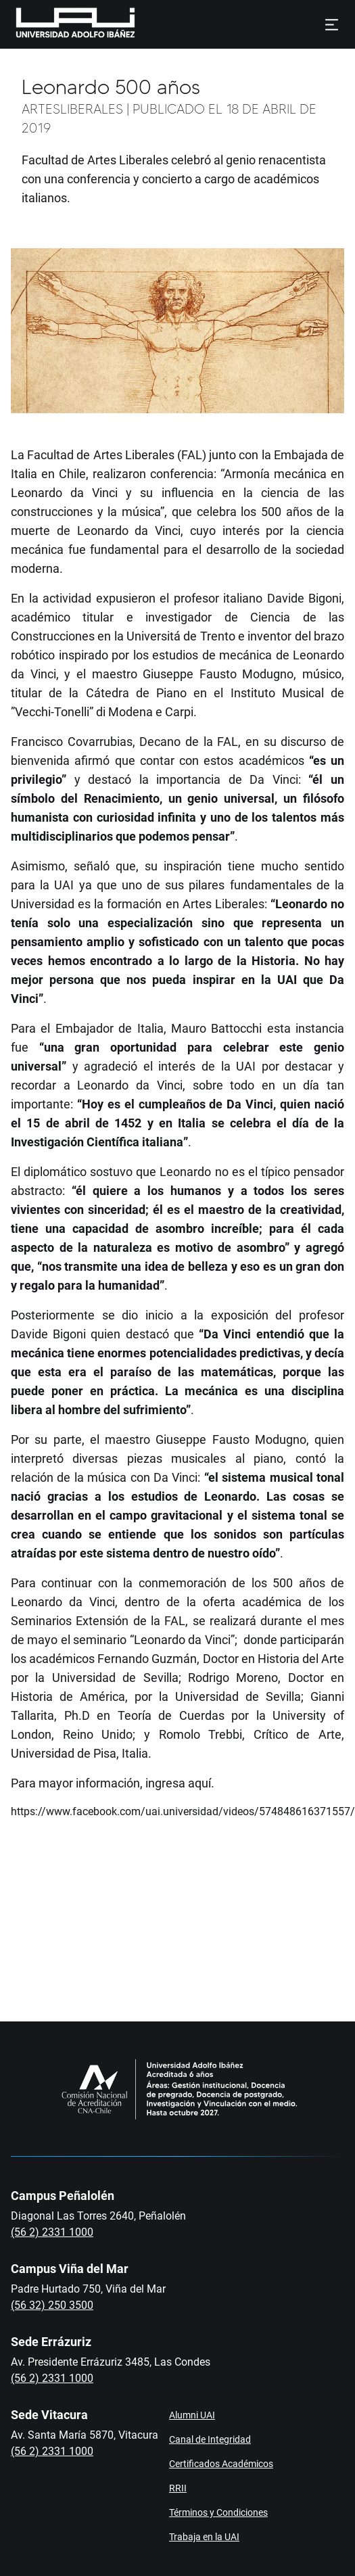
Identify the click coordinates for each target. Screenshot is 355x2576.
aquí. (202, 1783)
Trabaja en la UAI (204, 2536)
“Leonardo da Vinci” (182, 1640)
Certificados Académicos (221, 2463)
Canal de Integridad (210, 2439)
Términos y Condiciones (218, 2512)
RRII (178, 2488)
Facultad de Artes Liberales (100, 455)
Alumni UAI (192, 2415)
